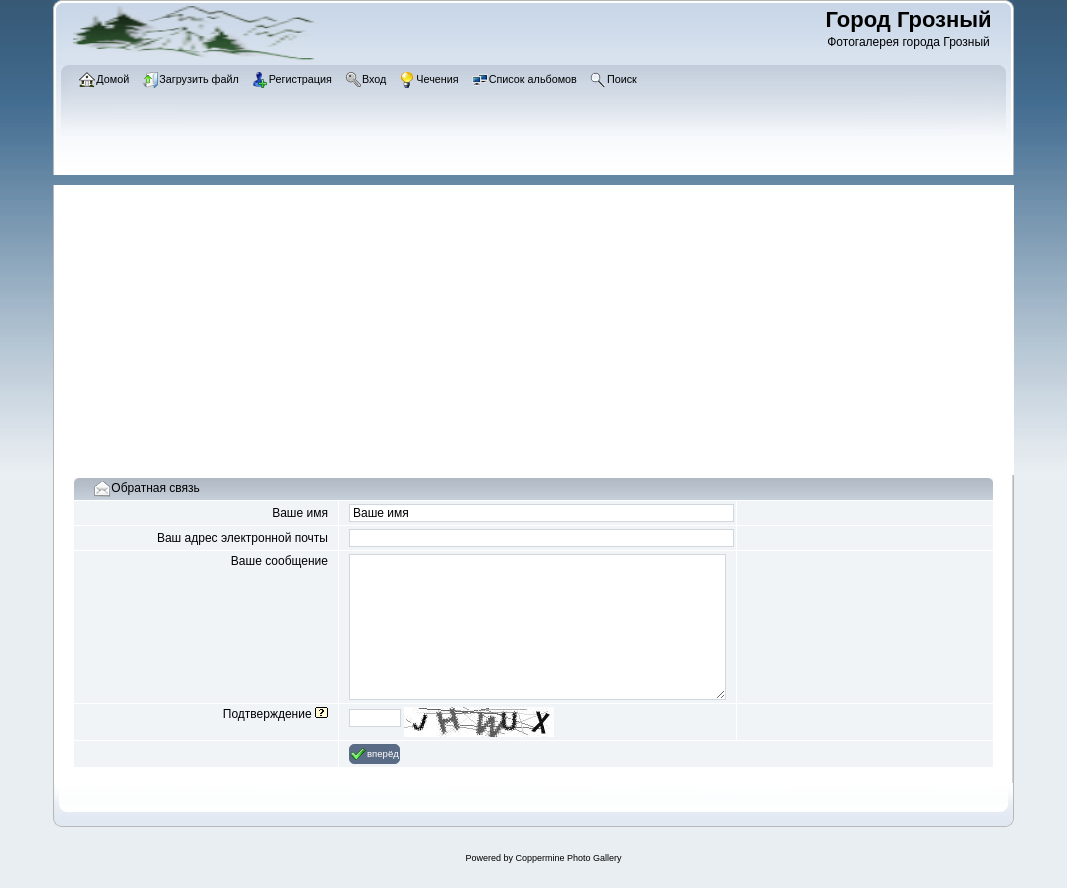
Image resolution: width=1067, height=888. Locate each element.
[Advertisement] (544, 325)
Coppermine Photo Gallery (568, 858)
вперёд (374, 754)
